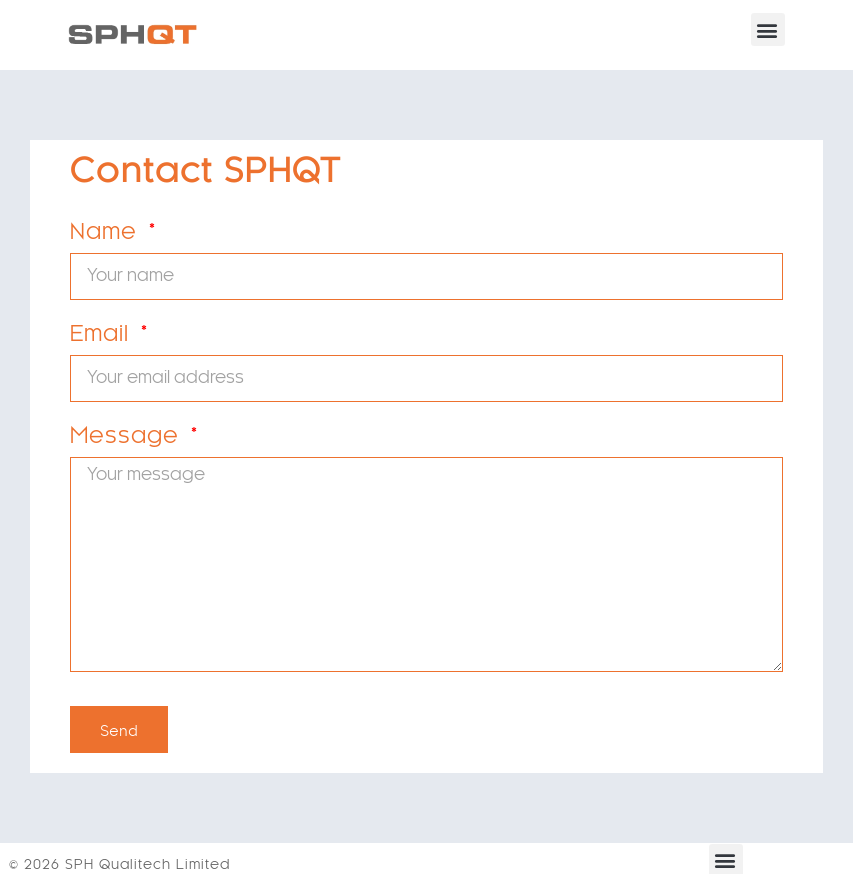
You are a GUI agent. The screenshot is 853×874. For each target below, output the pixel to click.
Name (107, 238)
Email (103, 340)
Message (128, 442)
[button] (768, 29)
